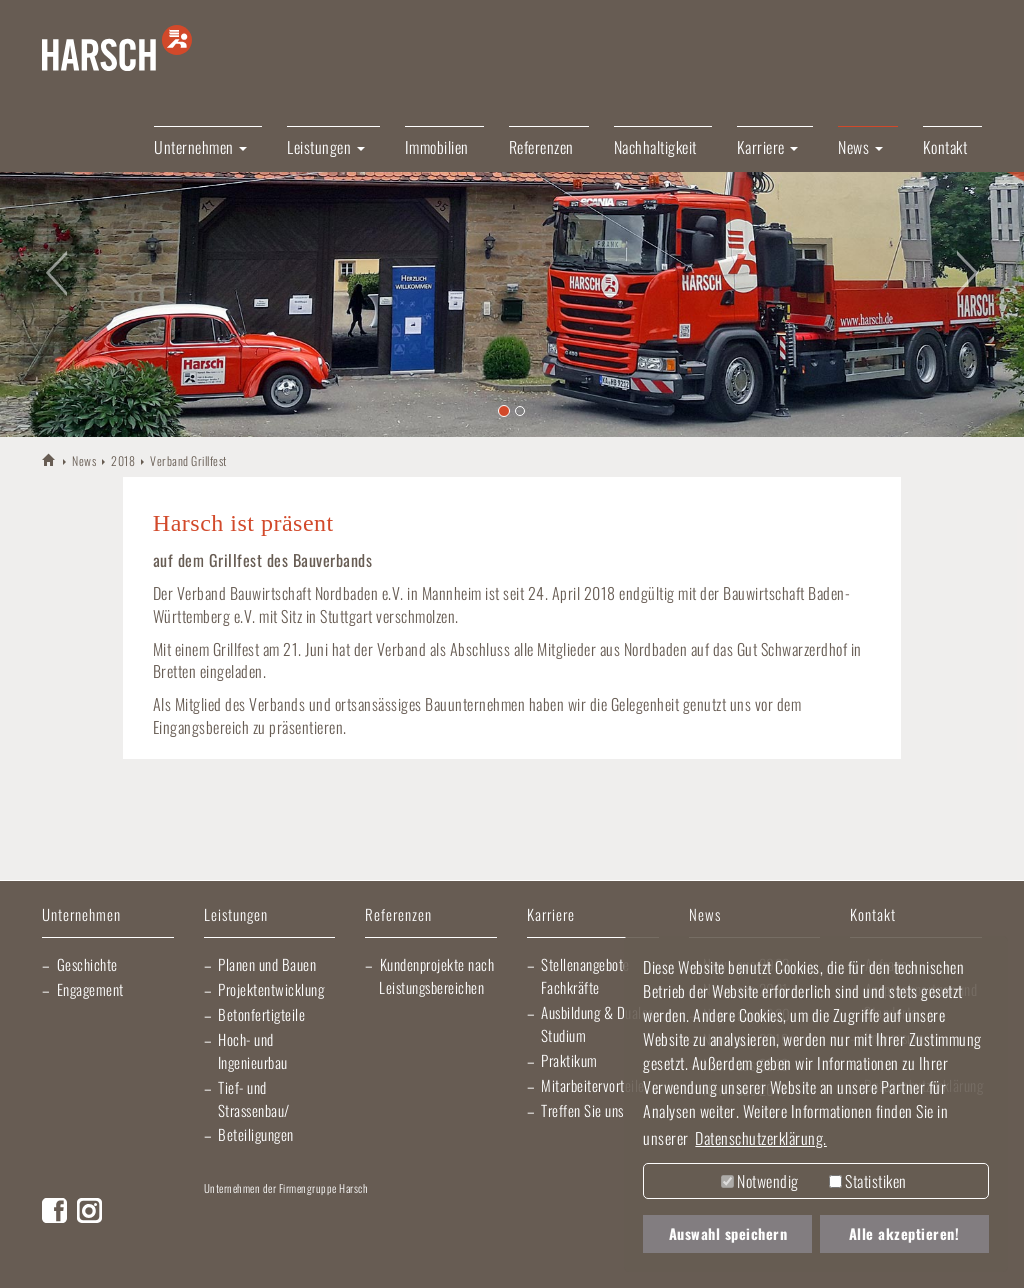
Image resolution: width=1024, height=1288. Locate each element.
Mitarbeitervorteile (593, 1085)
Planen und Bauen (267, 964)
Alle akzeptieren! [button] (904, 1233)
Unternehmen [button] (200, 147)
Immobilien (437, 147)
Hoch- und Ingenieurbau (253, 1050)
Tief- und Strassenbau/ (254, 1098)
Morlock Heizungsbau (252, 1258)
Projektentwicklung (271, 989)
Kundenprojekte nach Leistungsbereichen (436, 975)
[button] (51, 261)
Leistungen (236, 915)
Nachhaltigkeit (655, 147)
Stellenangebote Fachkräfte (585, 975)
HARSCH (49, 459)
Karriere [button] (768, 147)
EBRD (351, 1258)
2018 (123, 460)
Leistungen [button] (326, 147)
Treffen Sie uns (582, 1110)
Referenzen (541, 147)
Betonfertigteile (261, 1014)
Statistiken (868, 1181)
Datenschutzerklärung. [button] (761, 1138)
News (84, 460)
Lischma (359, 1218)
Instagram (89, 1210)
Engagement (90, 989)
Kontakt (945, 147)
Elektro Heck (473, 1218)
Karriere (551, 915)
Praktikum (569, 1060)
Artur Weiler (249, 1218)
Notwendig (760, 1181)
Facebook (54, 1210)
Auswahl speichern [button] (728, 1233)
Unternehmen (81, 915)
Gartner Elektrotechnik (614, 1218)
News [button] (860, 147)
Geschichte (87, 964)
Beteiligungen (256, 1134)
